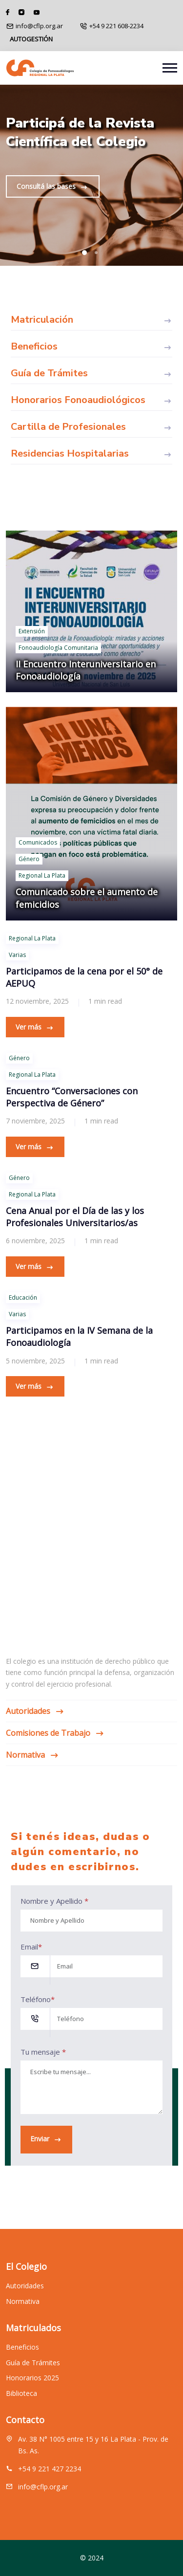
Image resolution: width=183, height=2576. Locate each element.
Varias (17, 955)
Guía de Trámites (91, 373)
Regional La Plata (42, 875)
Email (31, 1946)
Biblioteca (21, 2401)
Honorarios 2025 (32, 2386)
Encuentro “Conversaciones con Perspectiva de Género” (72, 1097)
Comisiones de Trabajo (54, 1733)
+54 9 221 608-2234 (116, 25)
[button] (84, 252)
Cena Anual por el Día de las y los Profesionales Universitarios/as (75, 1217)
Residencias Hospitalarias (91, 453)
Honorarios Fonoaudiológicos (91, 400)
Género (29, 859)
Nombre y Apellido (54, 1901)
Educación (23, 1297)
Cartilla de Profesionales (91, 427)
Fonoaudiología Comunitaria (58, 648)
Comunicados (38, 842)
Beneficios (91, 346)
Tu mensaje (43, 2052)
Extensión (32, 631)
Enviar (46, 2139)
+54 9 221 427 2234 (49, 2476)
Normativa (32, 1754)
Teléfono (37, 1999)
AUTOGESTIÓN (31, 39)
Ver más (35, 1027)
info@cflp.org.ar (39, 25)
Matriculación (91, 319)
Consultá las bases (52, 187)
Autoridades (34, 1711)
